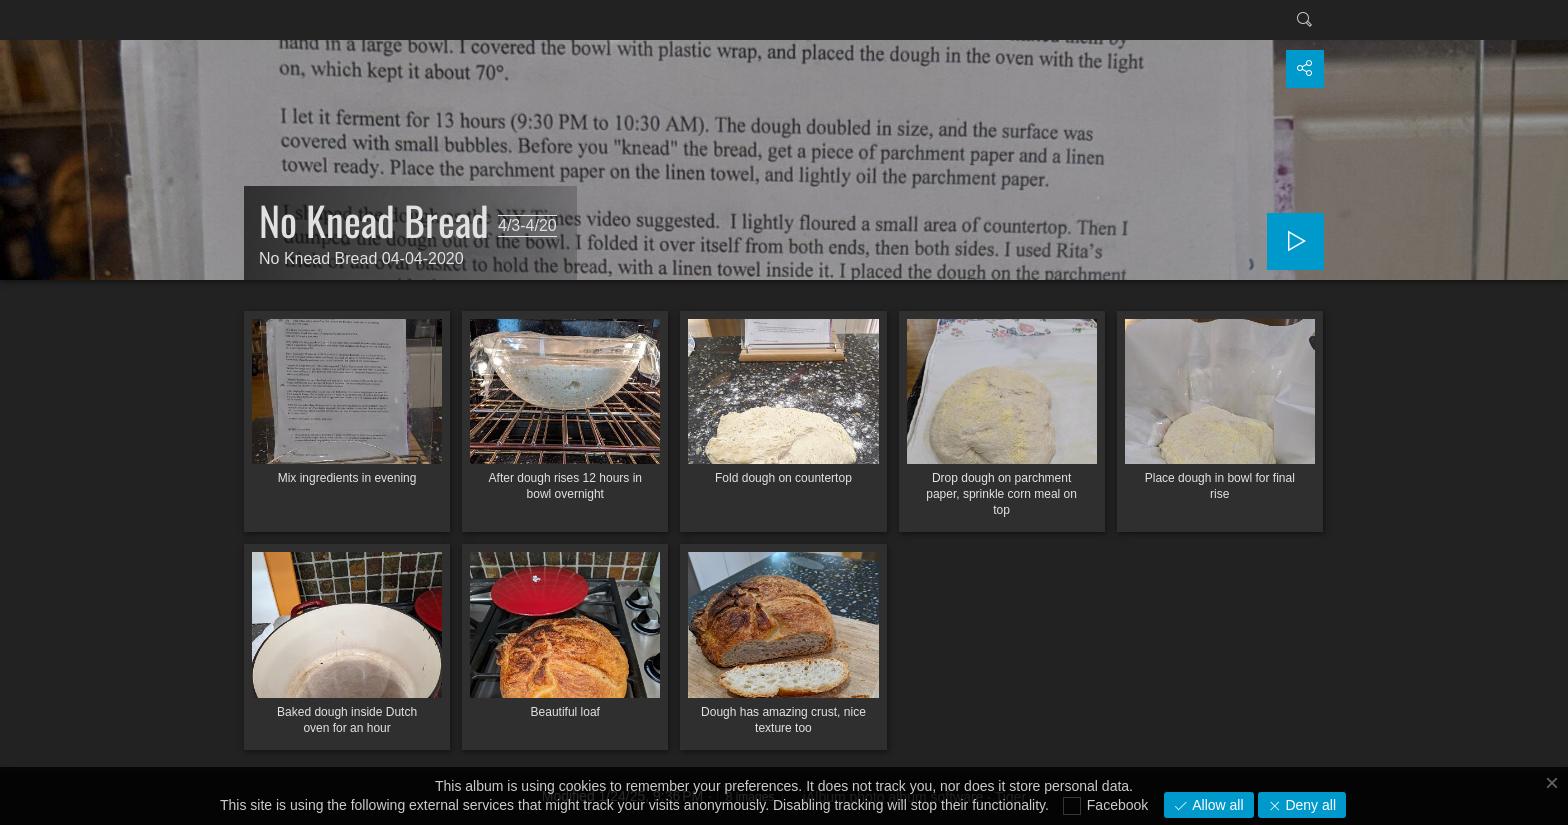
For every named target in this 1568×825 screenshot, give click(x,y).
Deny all (1309, 805)
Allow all (1215, 805)
